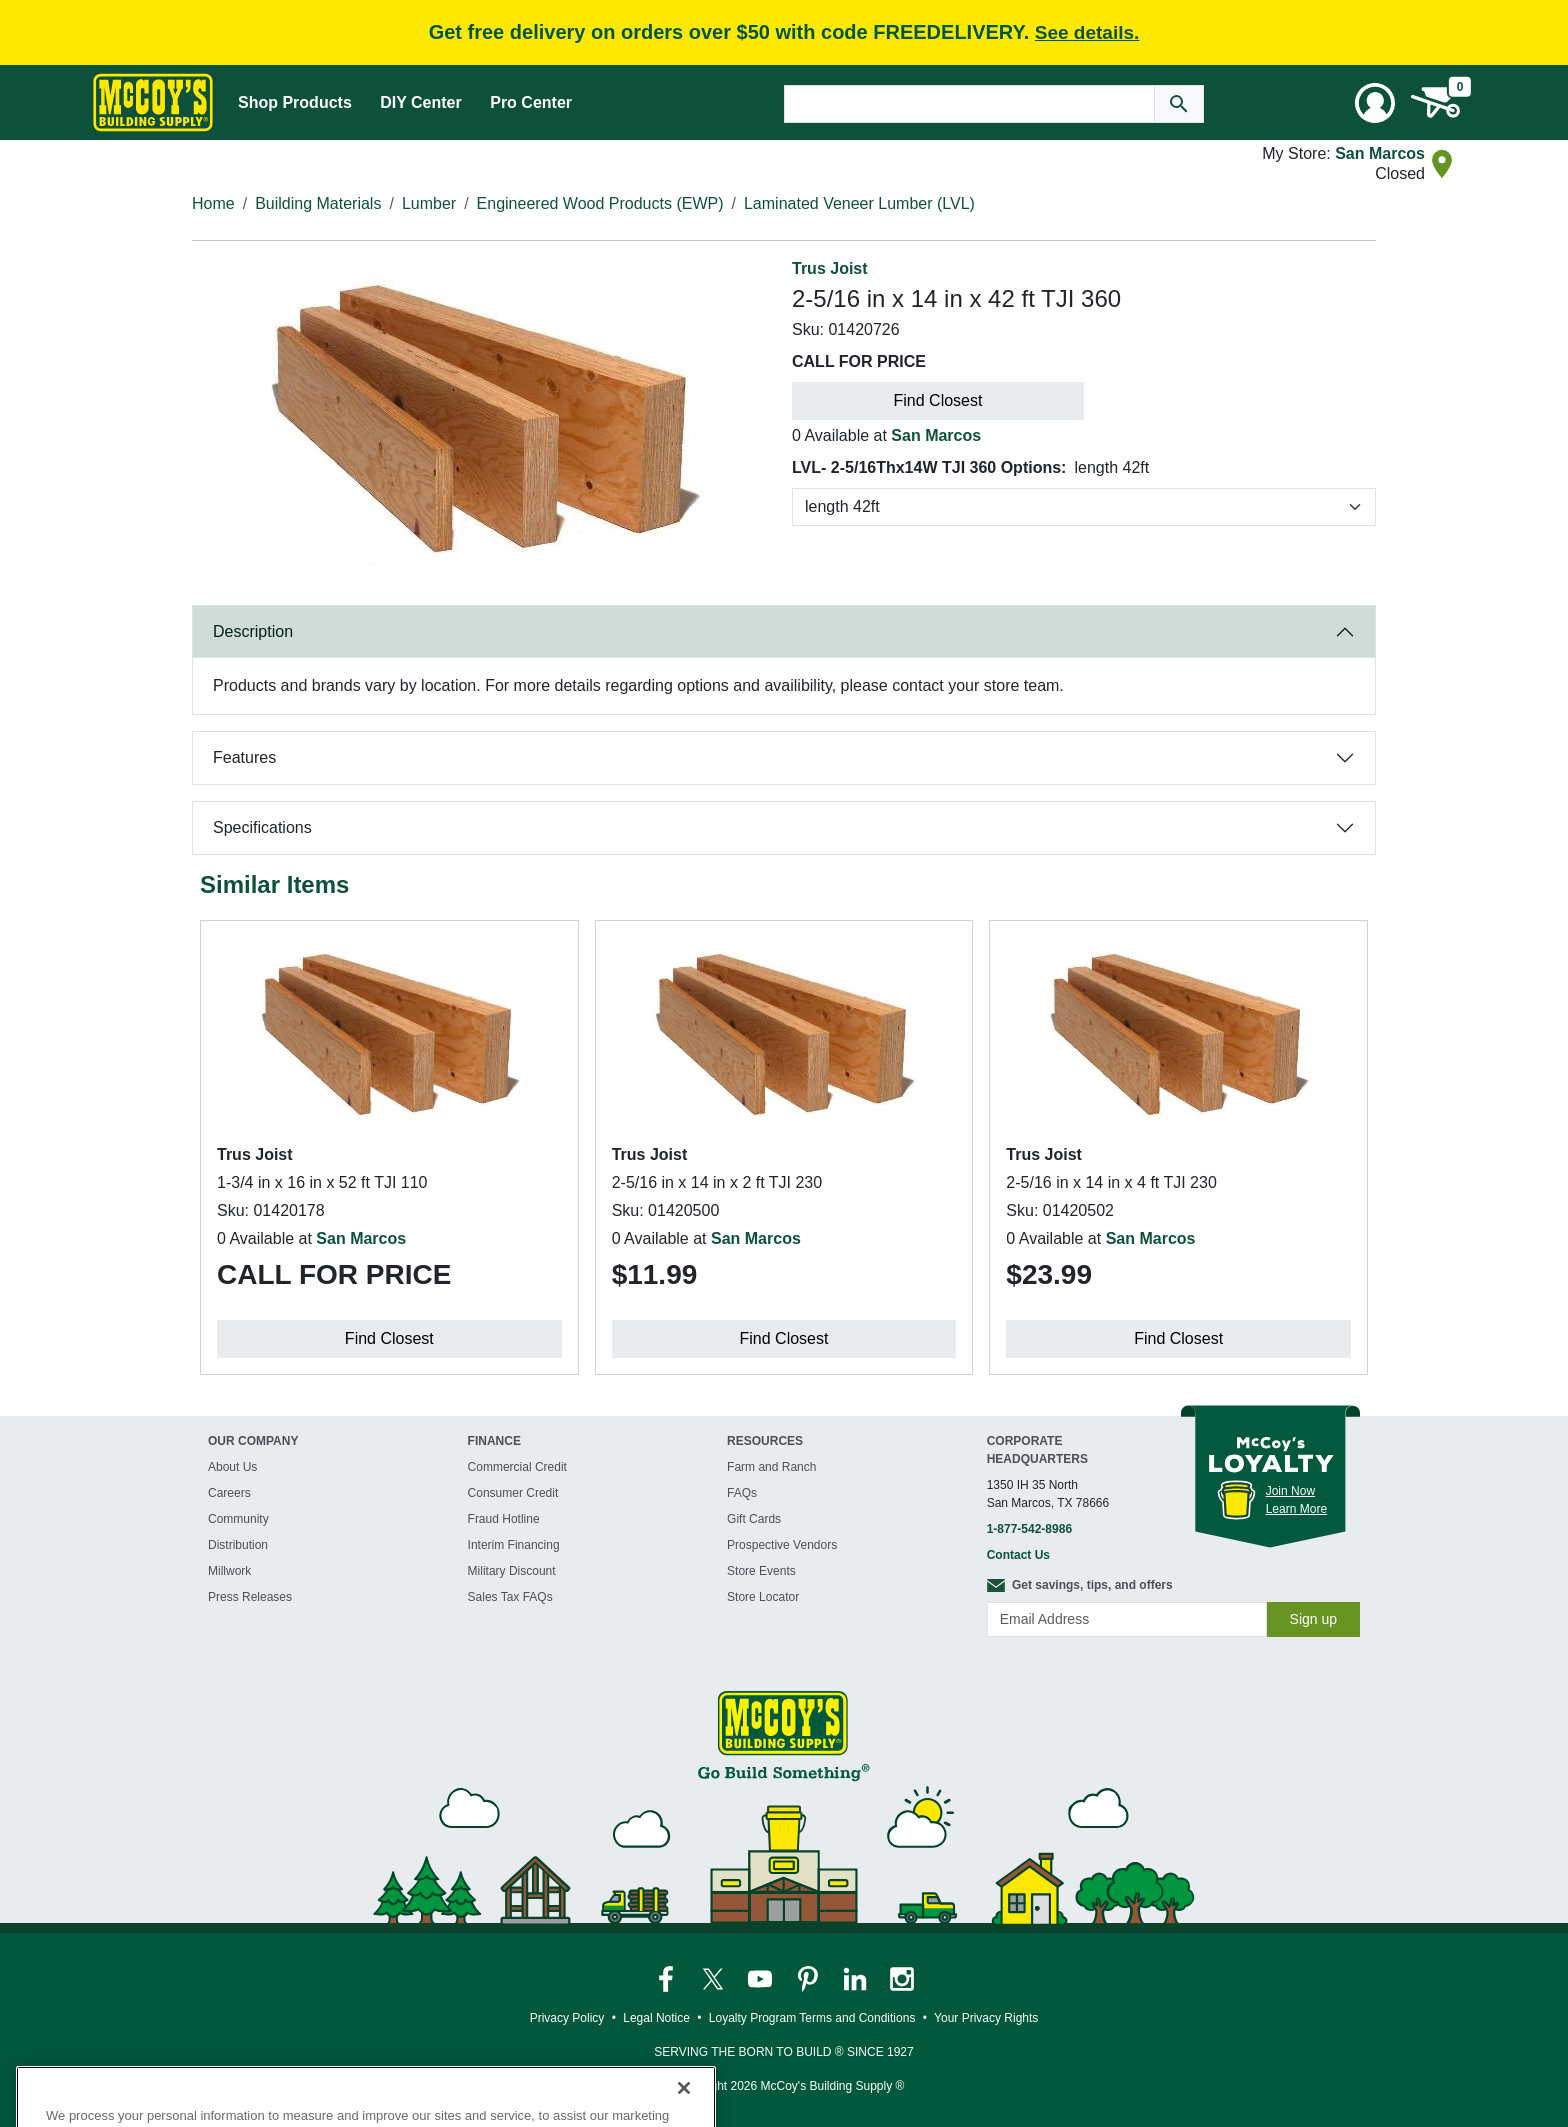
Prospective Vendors (782, 1545)
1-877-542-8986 (1029, 1529)
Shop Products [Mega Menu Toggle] (295, 102)
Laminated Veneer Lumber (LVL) (859, 203)
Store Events (761, 1571)
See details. (1087, 32)
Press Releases (250, 1597)
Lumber (429, 203)
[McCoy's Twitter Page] (714, 1978)
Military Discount (512, 1571)
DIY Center (421, 102)
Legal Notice (656, 2018)
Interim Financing (514, 1545)
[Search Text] (969, 104)
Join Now (1290, 1491)
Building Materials (318, 203)
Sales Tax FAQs (510, 1597)
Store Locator (763, 1597)
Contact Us (1018, 1555)
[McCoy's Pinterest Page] (809, 1978)
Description (253, 631)
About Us (232, 1467)
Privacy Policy (567, 2018)
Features (244, 757)
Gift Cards (754, 1519)
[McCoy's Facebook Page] (667, 1978)
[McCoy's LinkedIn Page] (856, 1978)
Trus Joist (830, 268)
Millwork (229, 1571)
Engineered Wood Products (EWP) (600, 203)
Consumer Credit (513, 1493)
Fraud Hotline (504, 1519)
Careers (229, 1493)
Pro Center (531, 102)
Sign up (1313, 1619)
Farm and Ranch (771, 1467)
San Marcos (1380, 153)
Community (238, 1519)
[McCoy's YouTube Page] (761, 1978)
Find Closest (938, 400)
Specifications (262, 827)
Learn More (1296, 1509)
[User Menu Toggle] (1375, 103)
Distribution (238, 1545)
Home (213, 203)
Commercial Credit (517, 1467)
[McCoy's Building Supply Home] (153, 102)
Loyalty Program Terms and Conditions (812, 2018)
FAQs (742, 1493)
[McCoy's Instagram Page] (902, 1978)
